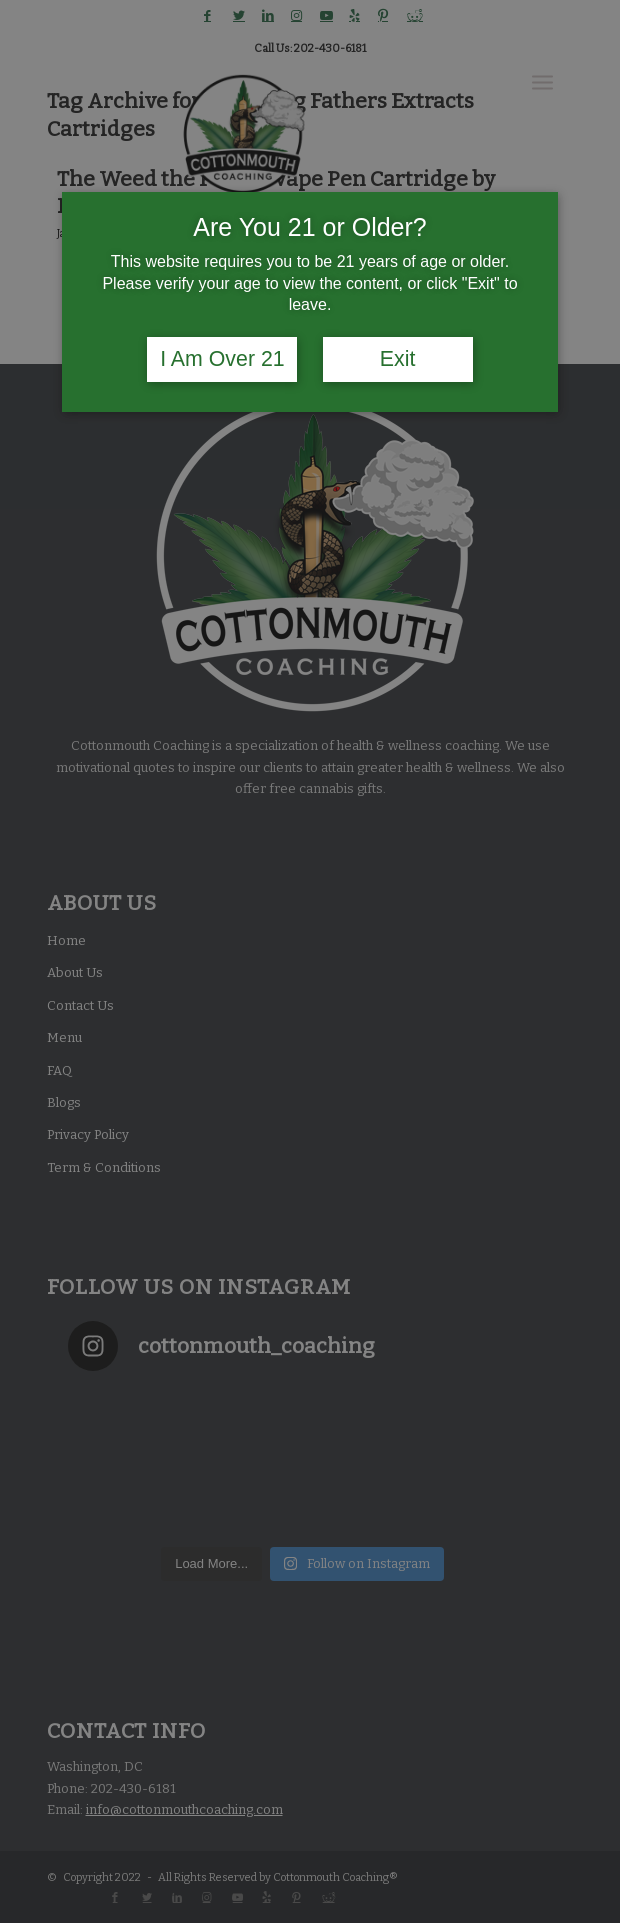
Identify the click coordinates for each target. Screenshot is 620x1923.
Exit (398, 359)
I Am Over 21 (222, 359)
